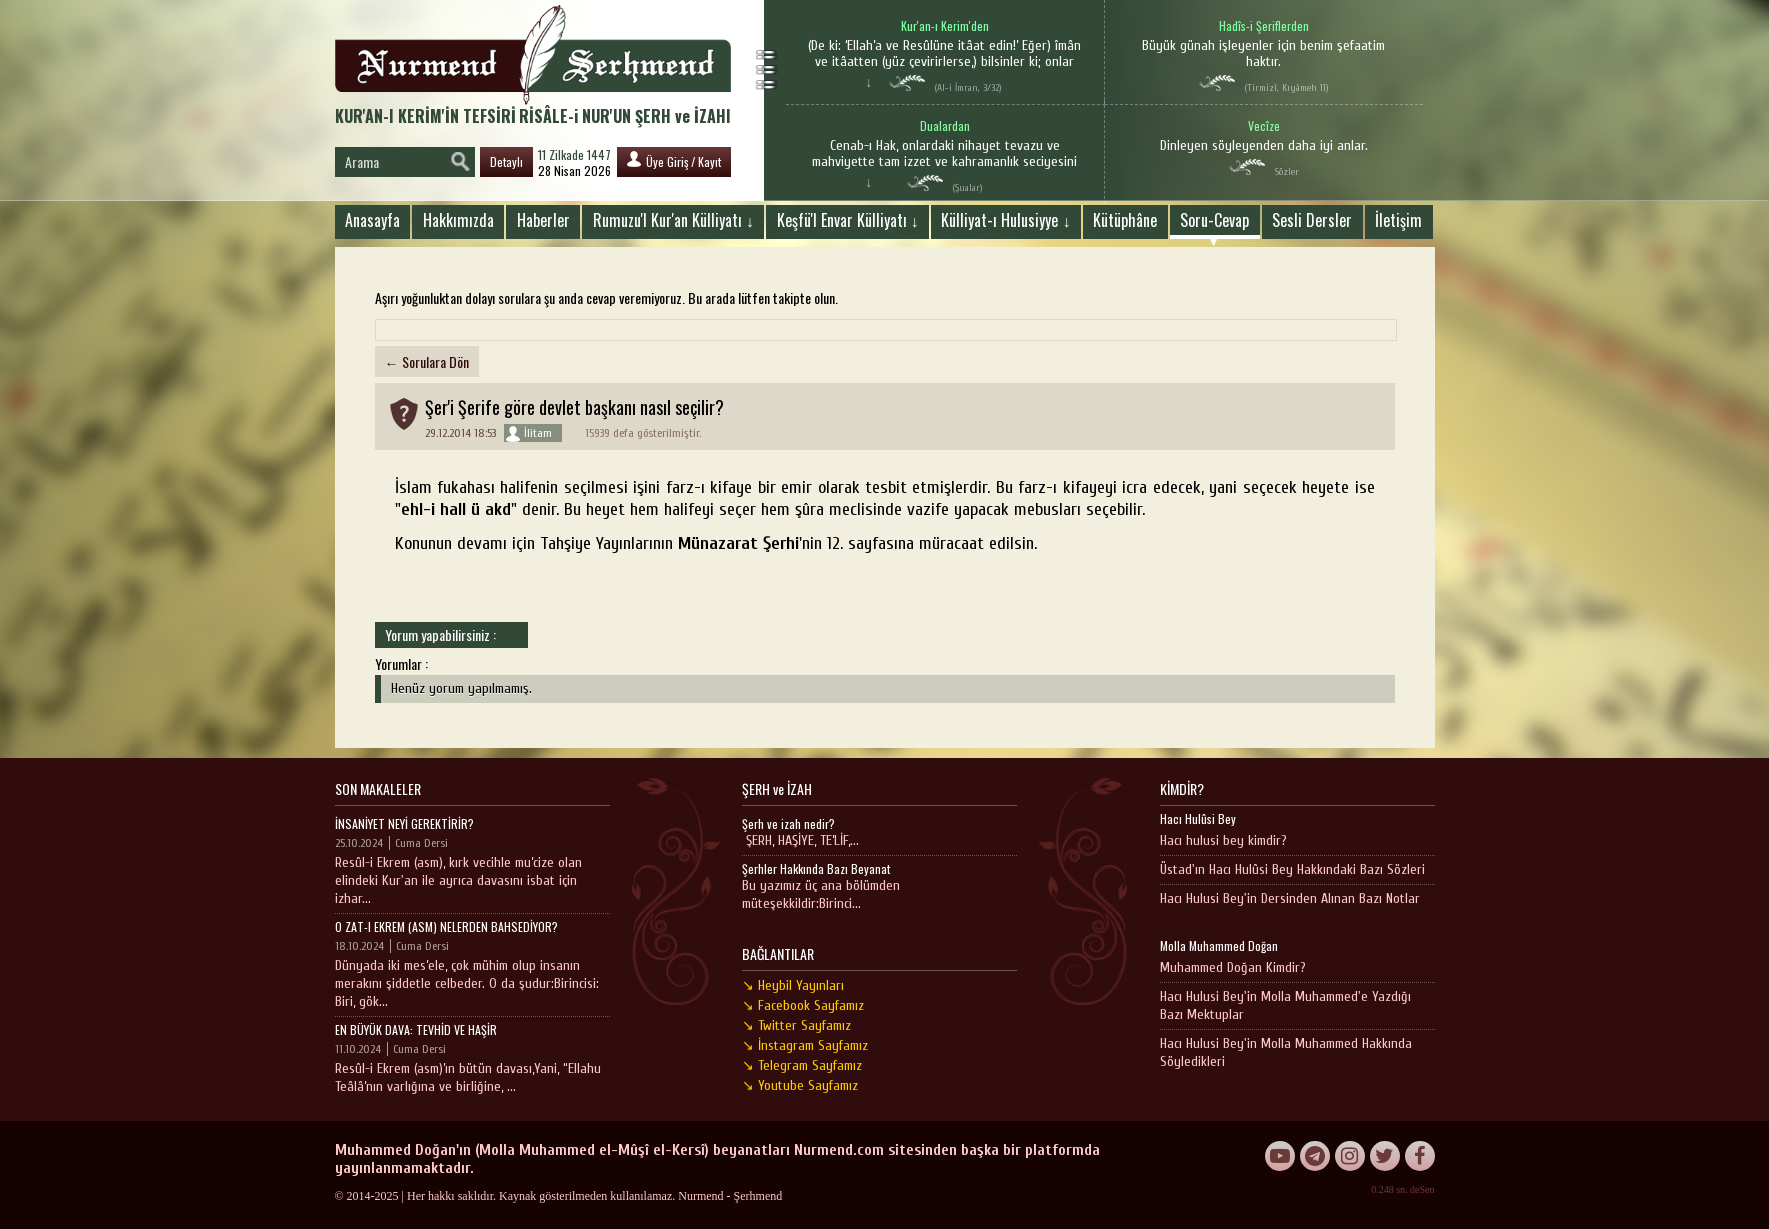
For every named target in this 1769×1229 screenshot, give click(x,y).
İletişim (1398, 220)
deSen (1422, 1189)
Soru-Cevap (1214, 220)
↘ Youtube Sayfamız (800, 1085)
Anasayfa (372, 220)
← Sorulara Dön (427, 361)
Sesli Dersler (1312, 220)
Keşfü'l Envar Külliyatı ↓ (848, 220)
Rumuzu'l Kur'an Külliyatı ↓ (673, 220)
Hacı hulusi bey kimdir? (1223, 840)
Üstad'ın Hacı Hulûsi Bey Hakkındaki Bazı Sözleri (1292, 869)
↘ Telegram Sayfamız (802, 1065)
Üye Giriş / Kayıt (674, 160)
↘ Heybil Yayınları (793, 985)
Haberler (543, 220)
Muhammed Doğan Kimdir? (1233, 967)
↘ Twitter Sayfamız (796, 1025)
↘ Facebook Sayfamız (803, 1005)
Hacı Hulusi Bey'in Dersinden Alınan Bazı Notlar (1290, 898)
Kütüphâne (1125, 220)
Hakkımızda (458, 220)
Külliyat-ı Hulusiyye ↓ (1005, 220)
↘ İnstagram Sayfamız (805, 1045)
